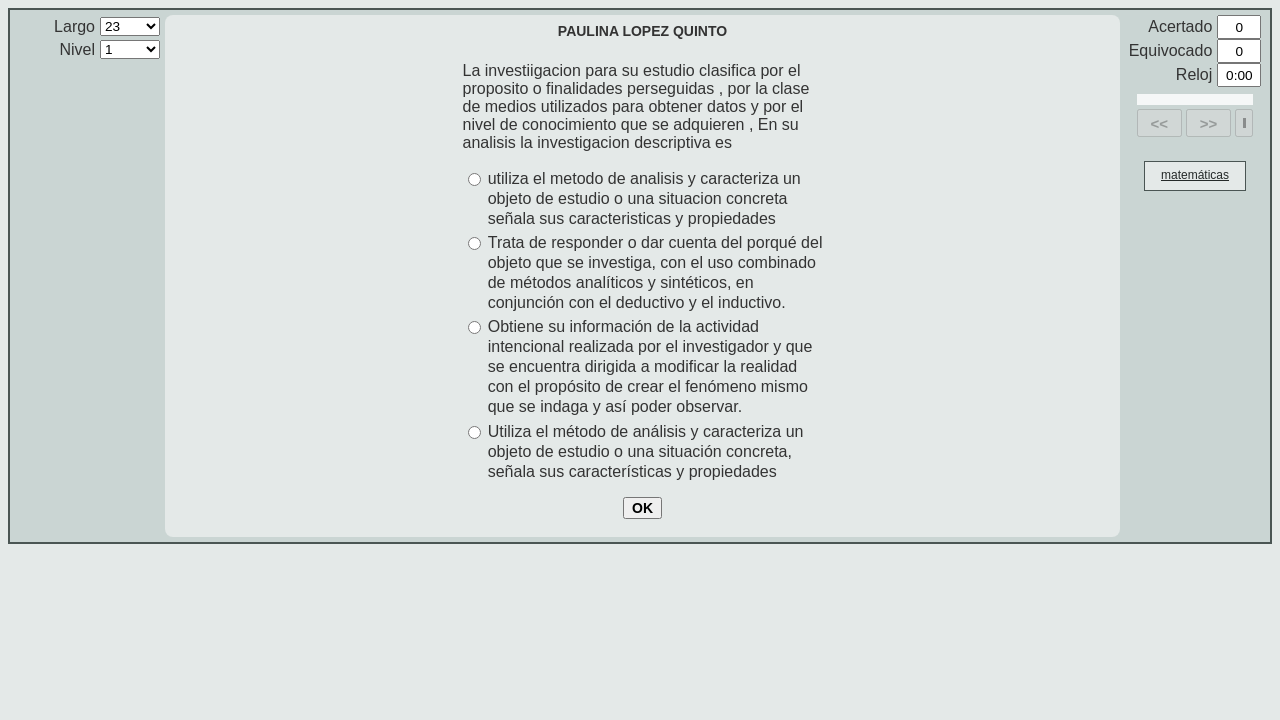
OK (642, 508)
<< (1160, 123)
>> (1209, 123)
